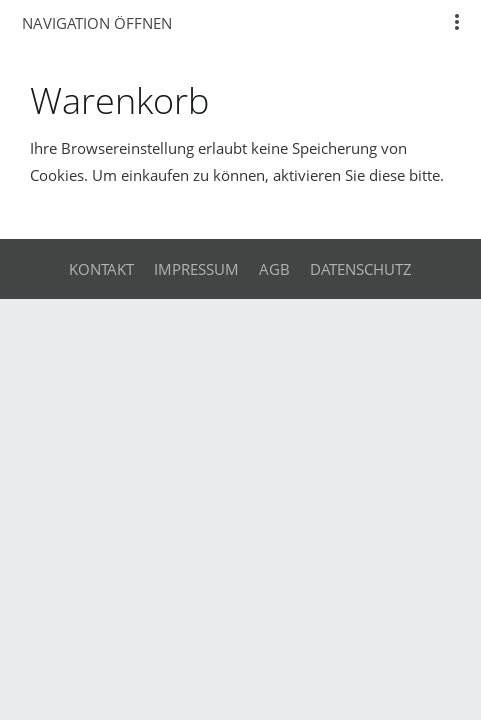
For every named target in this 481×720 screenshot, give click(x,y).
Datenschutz (361, 269)
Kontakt (101, 269)
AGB (274, 269)
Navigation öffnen (97, 23)
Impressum (196, 269)
